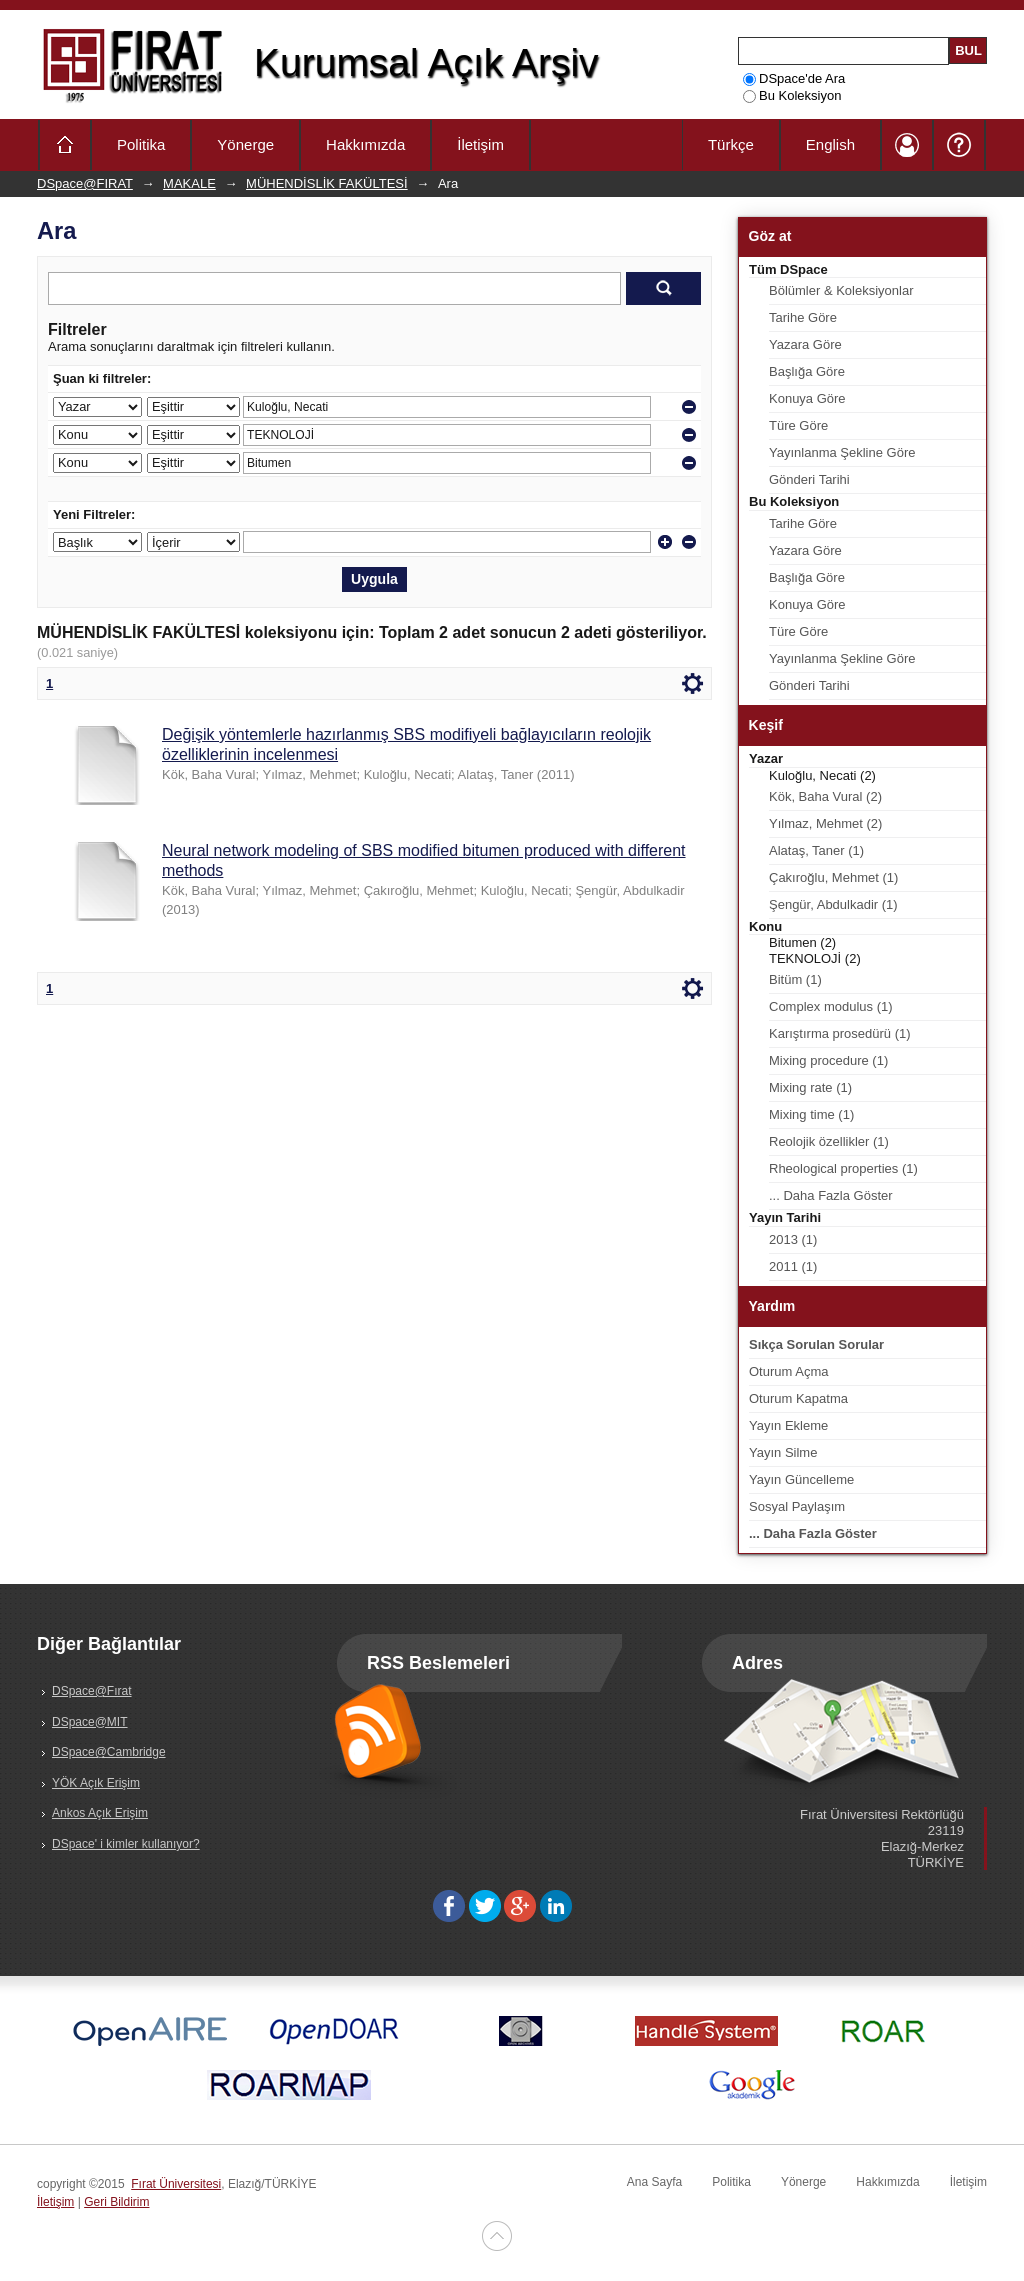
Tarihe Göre (803, 317)
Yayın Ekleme (788, 1425)
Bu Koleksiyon (792, 95)
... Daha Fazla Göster (831, 1195)
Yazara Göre (805, 344)
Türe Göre (798, 425)
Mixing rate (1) (810, 1087)
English (830, 144)
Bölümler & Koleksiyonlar (841, 290)
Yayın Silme (783, 1452)
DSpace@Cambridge (109, 1752)
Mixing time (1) (811, 1114)
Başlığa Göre (807, 371)
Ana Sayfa (654, 2182)
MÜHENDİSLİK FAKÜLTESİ (327, 183)
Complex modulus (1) (831, 1006)
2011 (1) (793, 1266)
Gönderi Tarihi (809, 479)
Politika (141, 144)
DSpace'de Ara (794, 78)
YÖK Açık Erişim (96, 1783)
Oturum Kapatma (798, 1398)
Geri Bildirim (116, 2202)
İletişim (480, 144)
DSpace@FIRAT (85, 183)
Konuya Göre (807, 398)
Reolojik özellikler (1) (829, 1141)
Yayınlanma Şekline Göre (842, 452)
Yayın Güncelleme (801, 1479)
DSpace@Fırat (92, 1691)
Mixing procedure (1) (828, 1060)
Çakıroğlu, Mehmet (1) (833, 877)
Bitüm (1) (795, 979)
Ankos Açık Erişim (100, 1813)
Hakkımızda (365, 144)
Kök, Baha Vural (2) (825, 796)
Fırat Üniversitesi (176, 2184)
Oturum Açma (788, 1371)
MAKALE (189, 183)
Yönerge (245, 144)
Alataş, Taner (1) (816, 850)
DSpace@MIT (90, 1722)
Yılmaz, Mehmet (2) (825, 823)
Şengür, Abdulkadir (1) (833, 904)
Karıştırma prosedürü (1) (840, 1033)
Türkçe (731, 144)
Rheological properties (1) (843, 1168)
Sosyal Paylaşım (797, 1506)
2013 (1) (793, 1239)
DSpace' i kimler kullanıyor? (126, 1844)
